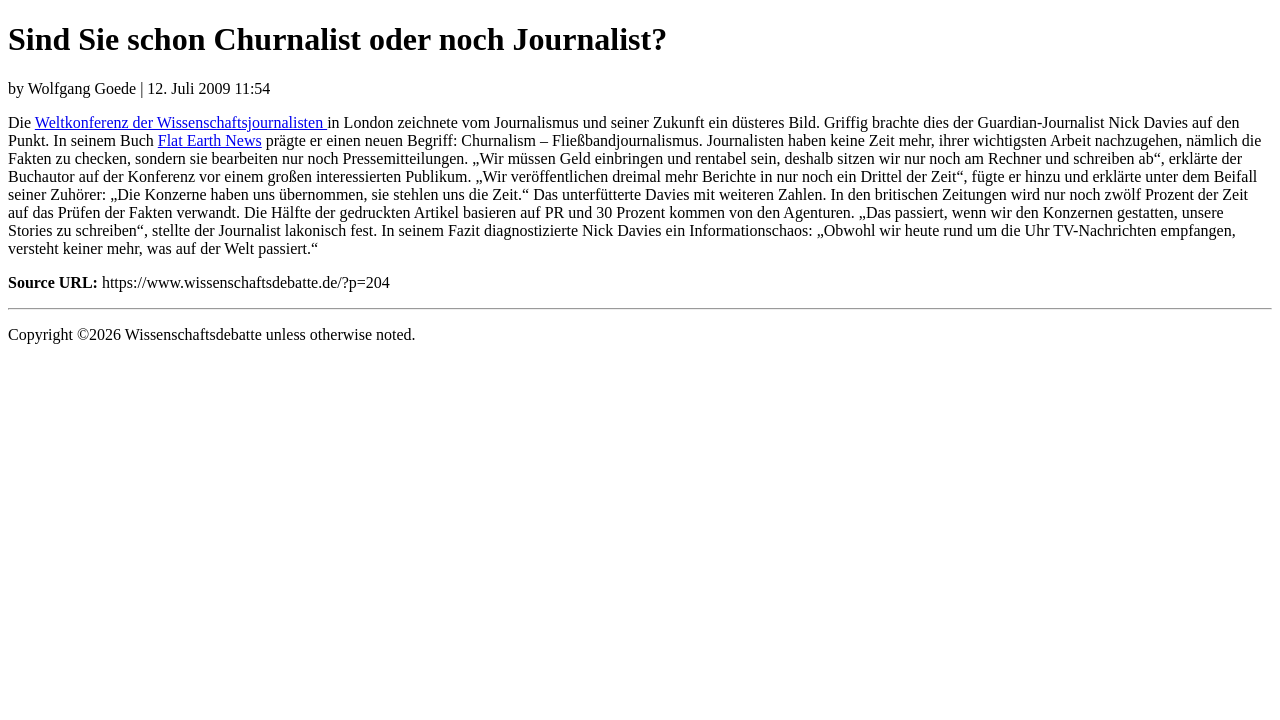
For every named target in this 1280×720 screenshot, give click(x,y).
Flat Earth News (210, 140)
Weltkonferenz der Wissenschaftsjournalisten (181, 122)
